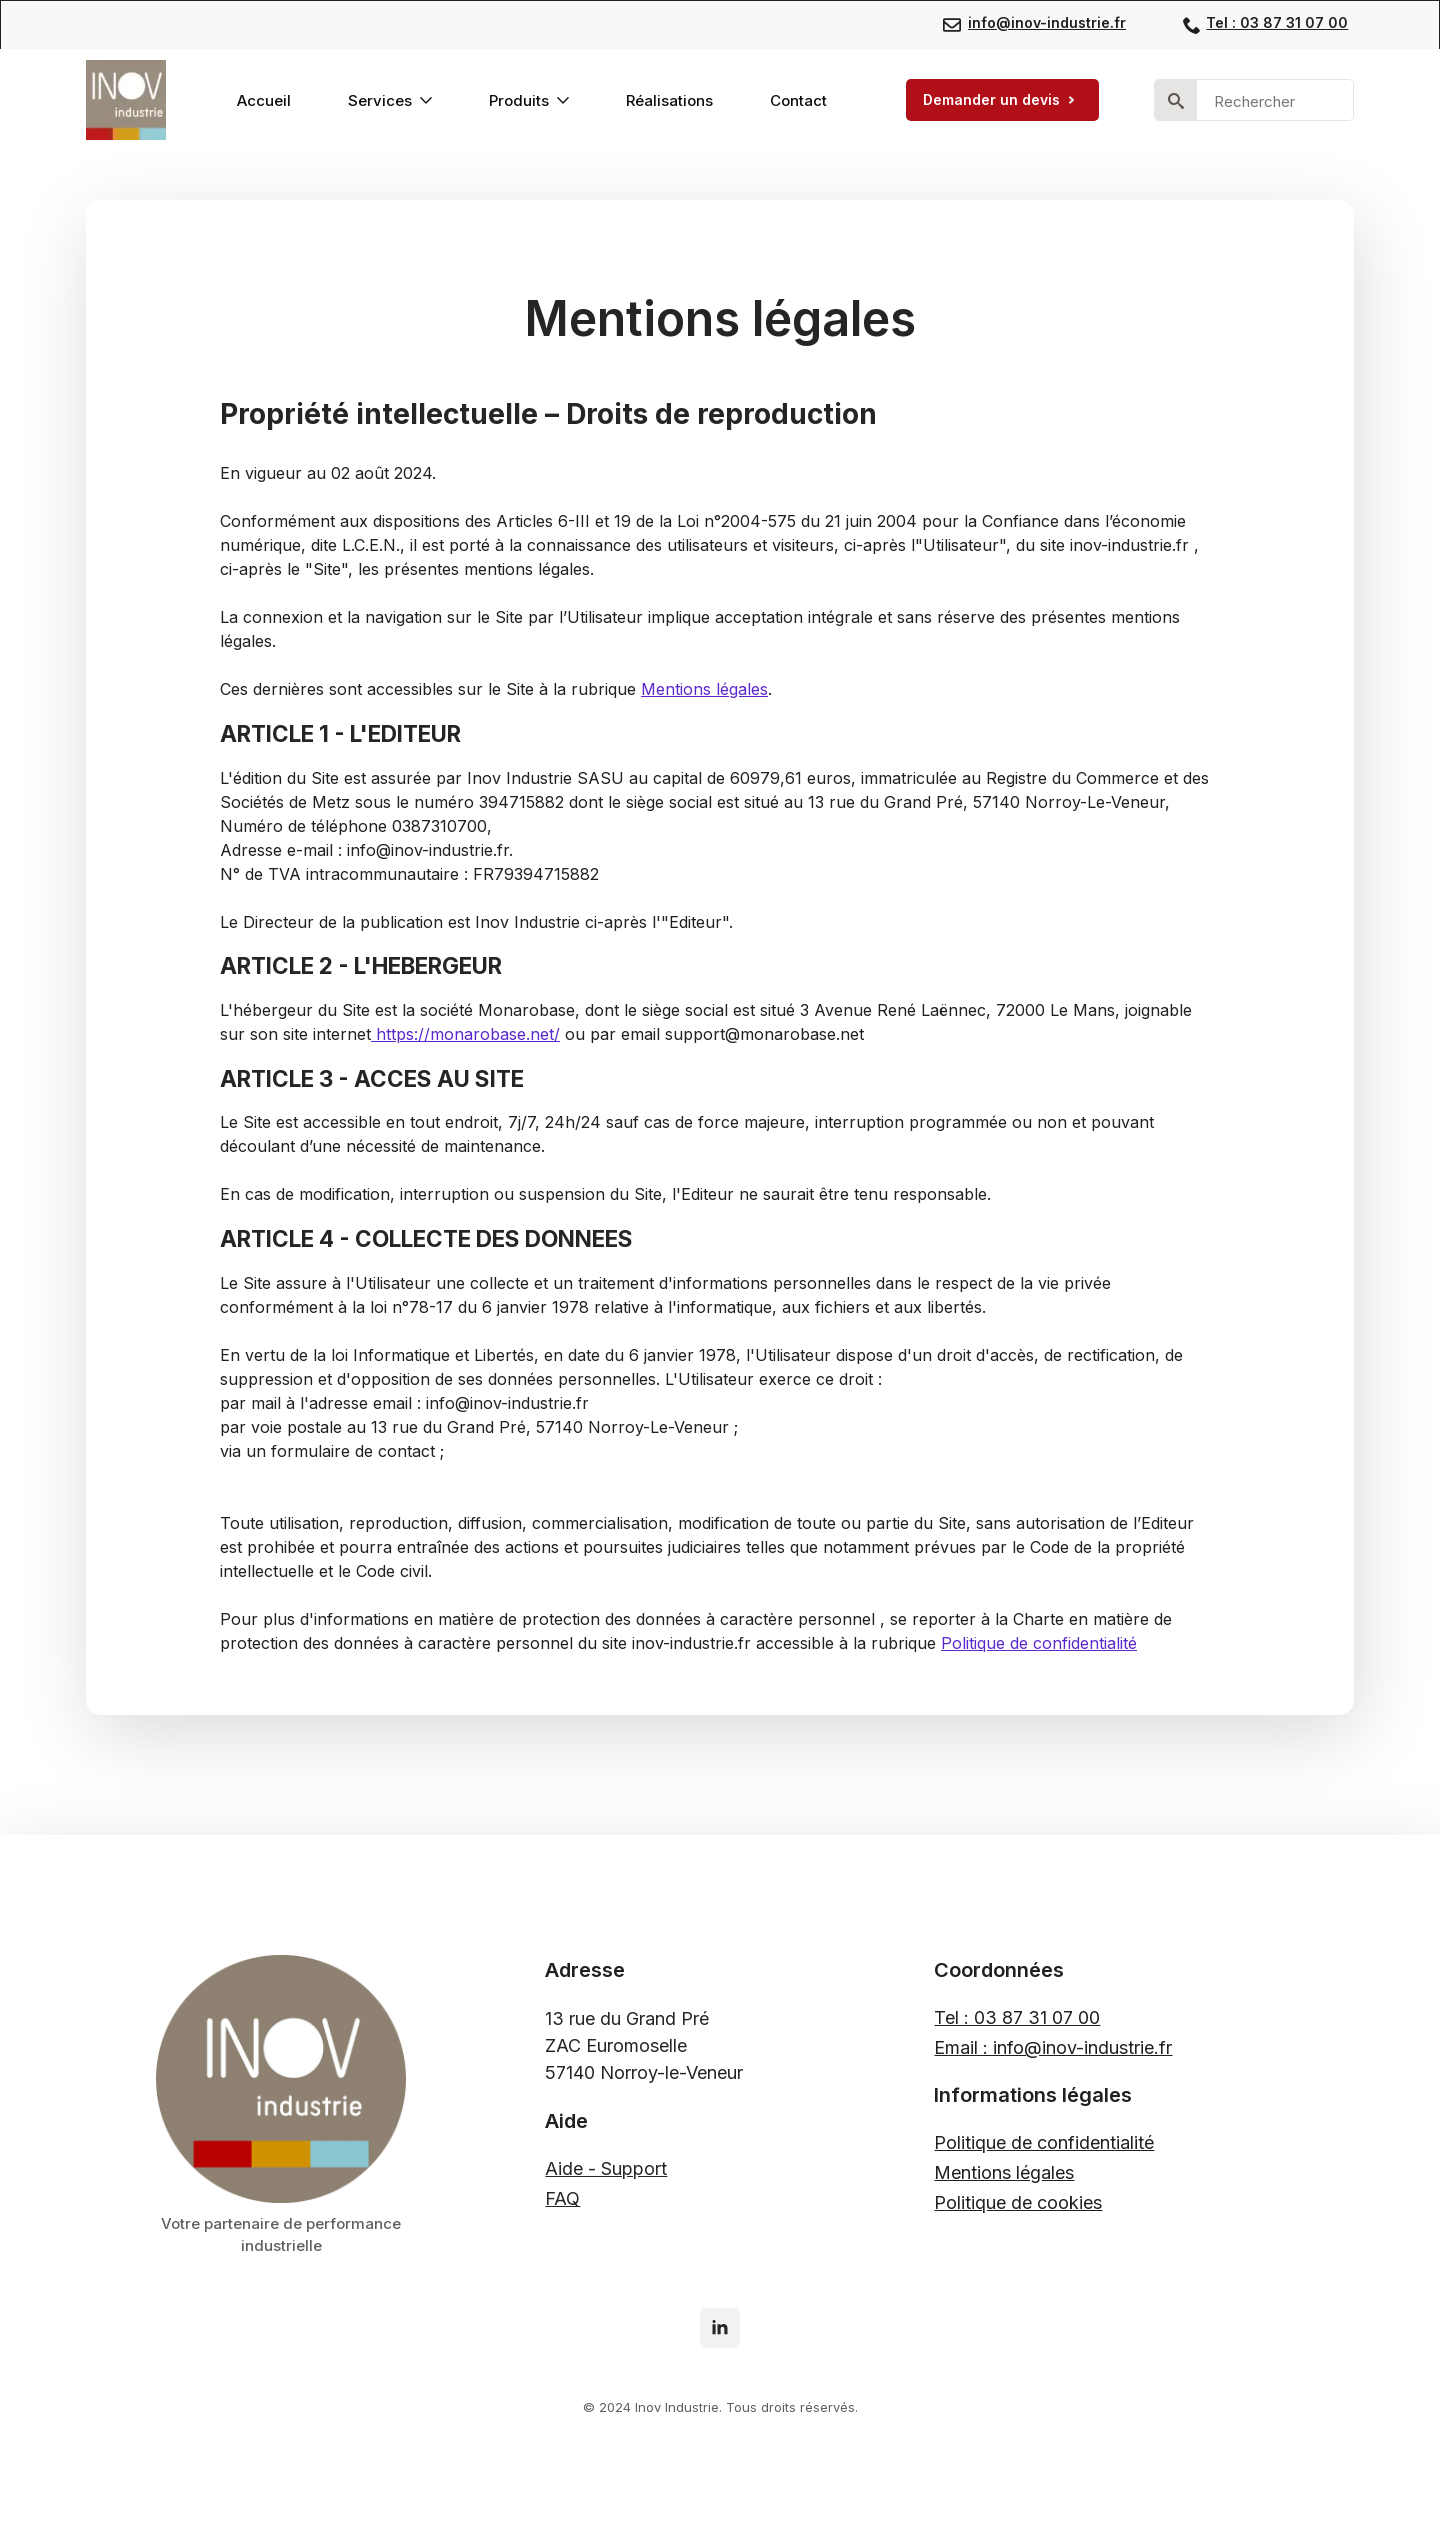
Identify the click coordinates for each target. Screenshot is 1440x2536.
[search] (1176, 101)
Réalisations (669, 100)
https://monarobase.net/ (465, 1034)
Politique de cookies (1018, 2202)
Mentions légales (704, 689)
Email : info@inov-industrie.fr (1053, 2047)
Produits (519, 100)
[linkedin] (720, 2328)
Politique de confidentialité (1039, 1643)
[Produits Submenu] (567, 100)
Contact (798, 100)
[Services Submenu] (430, 100)
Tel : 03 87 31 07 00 (1277, 23)
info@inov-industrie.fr (1047, 23)
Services (380, 100)
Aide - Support (606, 2168)
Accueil (264, 100)
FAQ (562, 2198)
